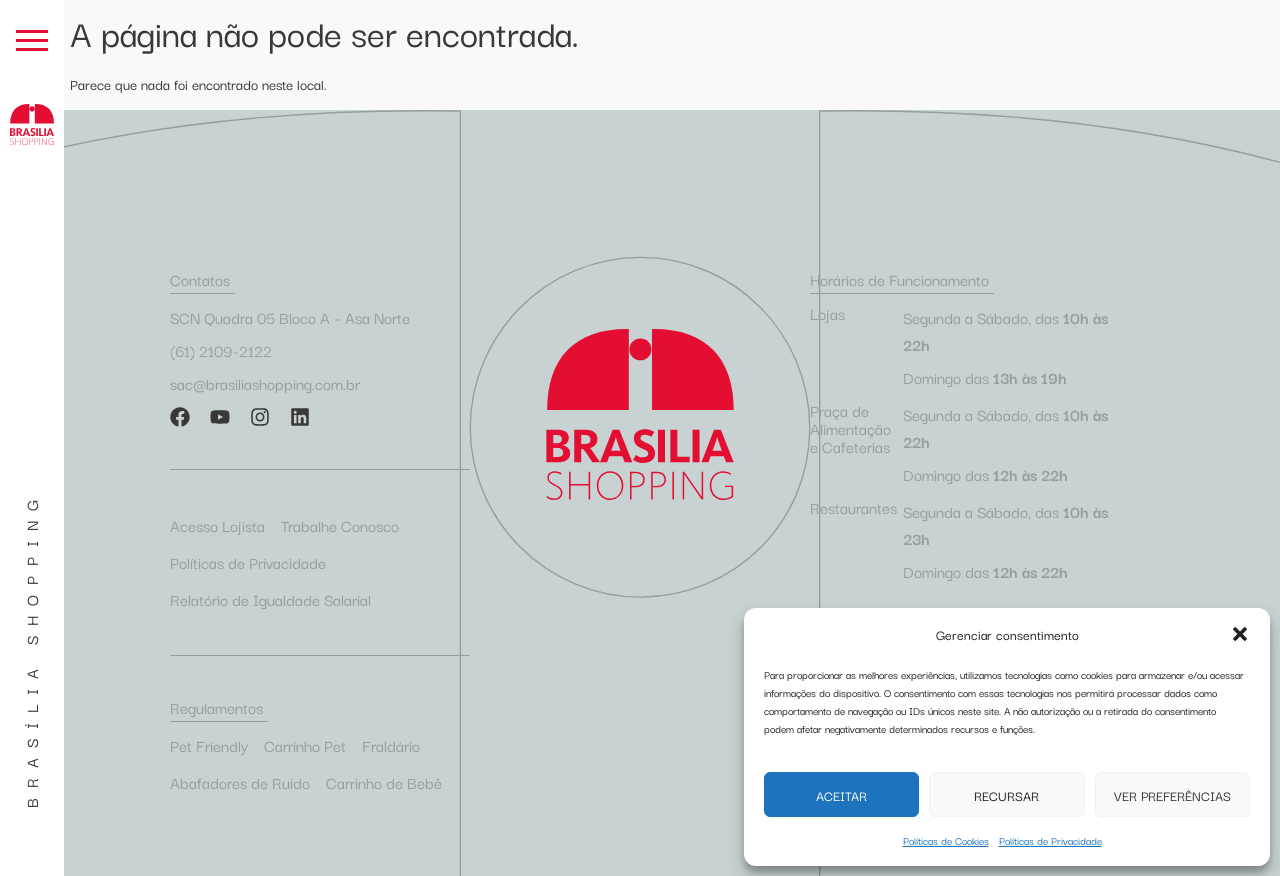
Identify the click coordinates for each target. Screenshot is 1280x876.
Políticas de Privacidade (1050, 840)
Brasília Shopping (31, 649)
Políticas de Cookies (946, 840)
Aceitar (841, 795)
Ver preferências (1172, 795)
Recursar (1006, 795)
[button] (1240, 634)
